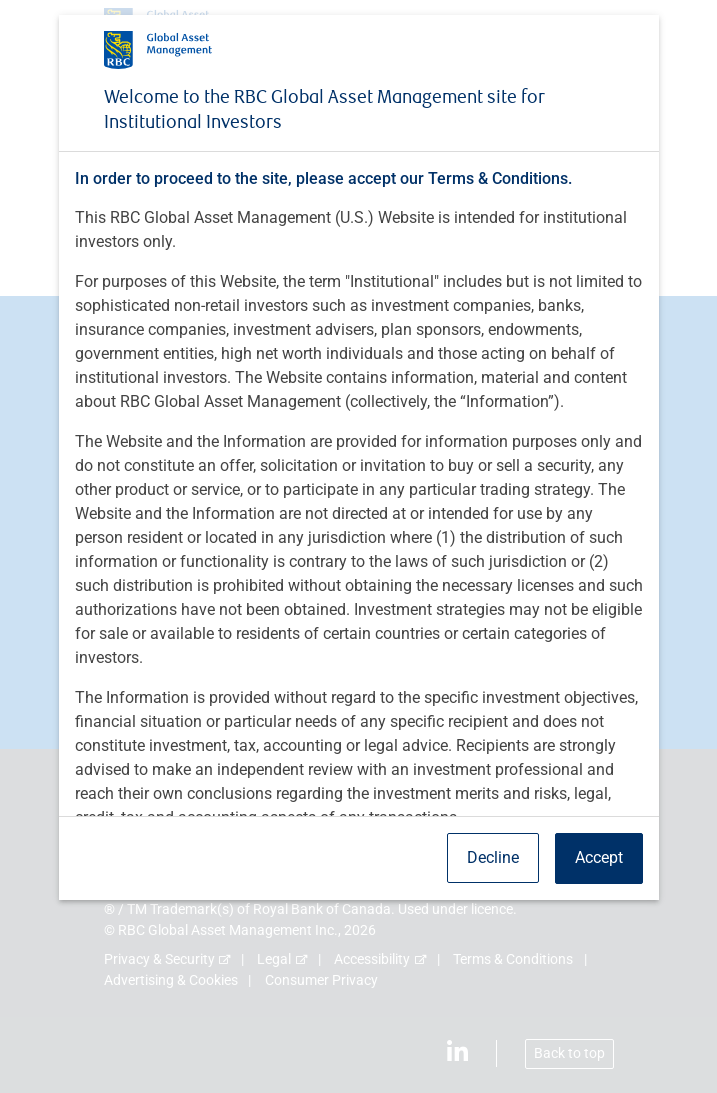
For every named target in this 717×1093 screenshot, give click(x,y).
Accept (599, 857)
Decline (493, 857)
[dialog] (358, 546)
